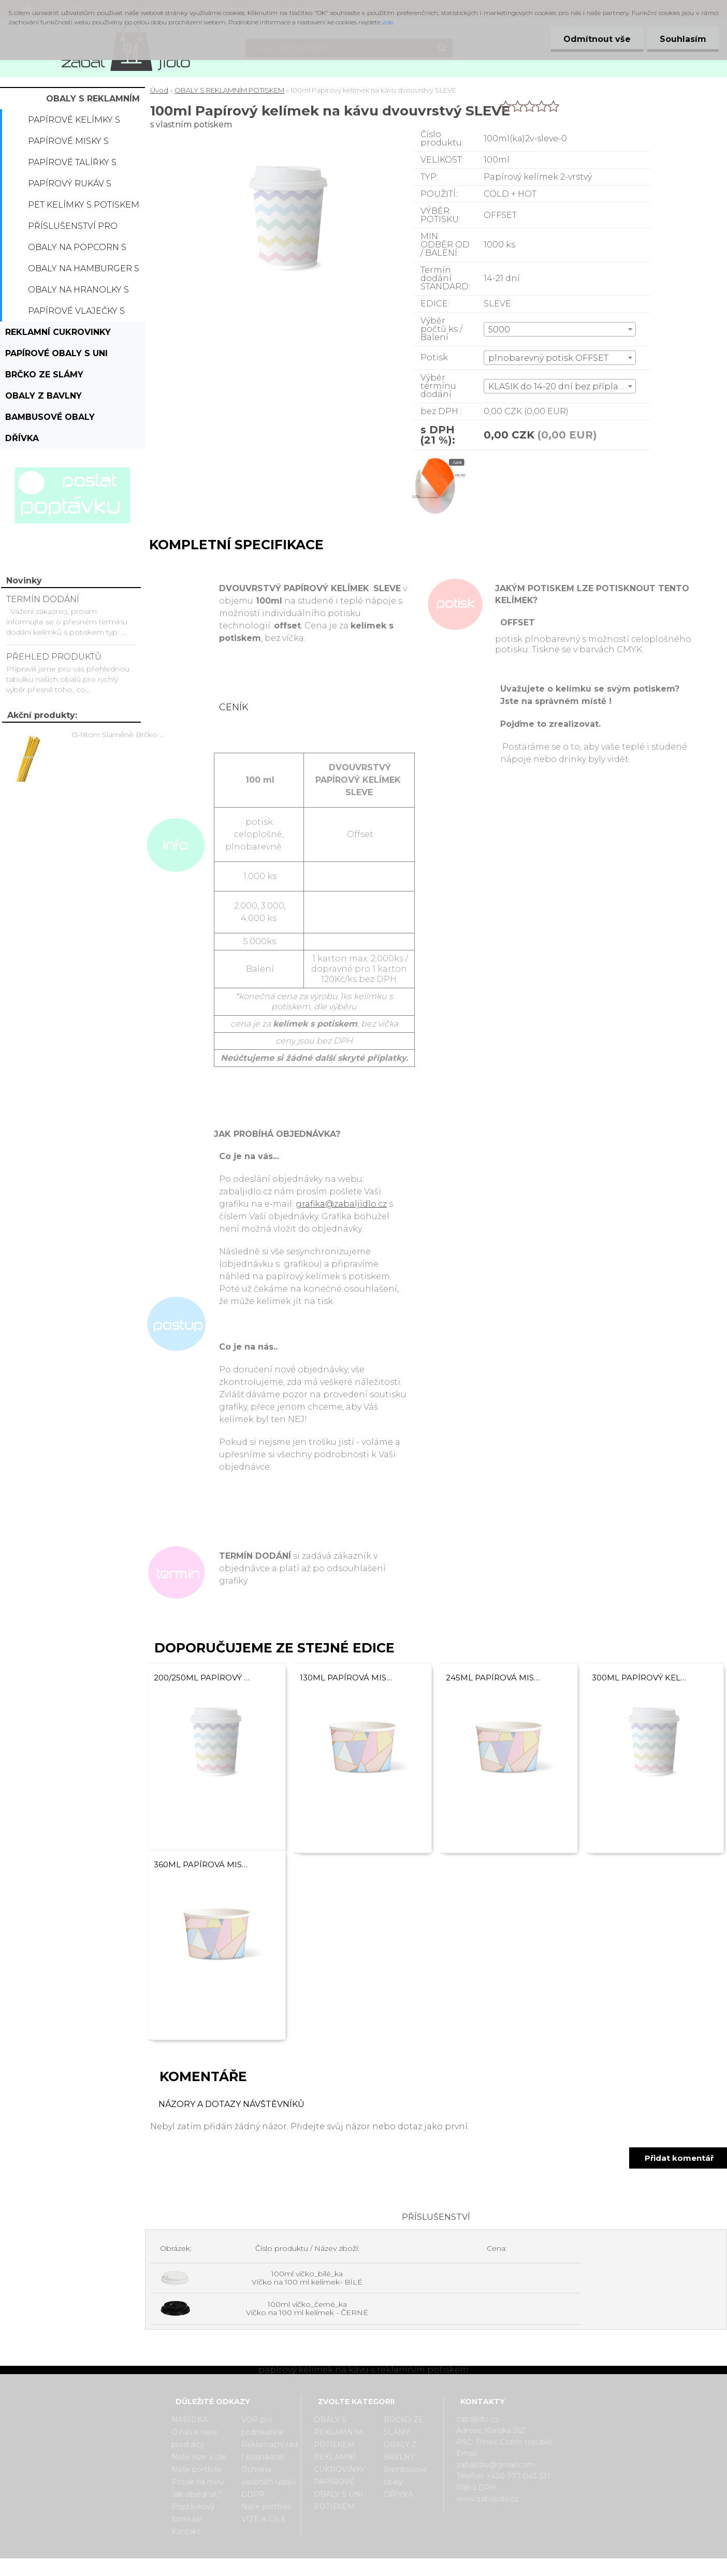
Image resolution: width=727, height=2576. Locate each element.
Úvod (159, 90)
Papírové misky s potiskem (68, 144)
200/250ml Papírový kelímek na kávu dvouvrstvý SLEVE (202, 1677)
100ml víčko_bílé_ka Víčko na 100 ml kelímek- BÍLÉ (307, 2278)
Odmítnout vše (595, 39)
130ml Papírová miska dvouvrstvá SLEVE (348, 1677)
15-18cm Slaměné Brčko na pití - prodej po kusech (119, 734)
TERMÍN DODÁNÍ (42, 599)
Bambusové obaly (50, 417)
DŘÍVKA (22, 438)
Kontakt (185, 2531)
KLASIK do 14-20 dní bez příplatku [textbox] (560, 386)
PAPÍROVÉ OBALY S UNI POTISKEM (56, 356)
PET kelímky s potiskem (83, 205)
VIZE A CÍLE (263, 2519)
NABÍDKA (189, 2419)
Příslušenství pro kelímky (73, 229)
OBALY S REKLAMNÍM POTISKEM (93, 101)
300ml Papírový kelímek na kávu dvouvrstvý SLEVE (640, 1677)
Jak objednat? (196, 2494)
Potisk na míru (197, 2481)
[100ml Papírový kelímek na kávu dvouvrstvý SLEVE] (436, 459)
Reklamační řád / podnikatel (269, 2451)
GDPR (253, 2494)
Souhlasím (682, 39)
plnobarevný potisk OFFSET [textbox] (548, 358)
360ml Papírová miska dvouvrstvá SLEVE (202, 1864)
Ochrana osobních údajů (268, 2475)
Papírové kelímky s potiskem (74, 122)
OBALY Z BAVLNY (43, 396)
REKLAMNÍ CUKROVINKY (58, 332)
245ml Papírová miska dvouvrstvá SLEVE (494, 1677)
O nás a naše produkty (194, 2438)
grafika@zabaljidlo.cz (341, 1204)
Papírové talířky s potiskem (72, 165)
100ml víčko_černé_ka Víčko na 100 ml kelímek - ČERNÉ (307, 2308)
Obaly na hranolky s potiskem (78, 292)
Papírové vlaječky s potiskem (76, 313)
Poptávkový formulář (193, 2513)
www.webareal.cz (404, 2567)
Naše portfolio (196, 2469)
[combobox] (560, 329)
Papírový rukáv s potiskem (69, 186)
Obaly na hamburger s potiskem (83, 271)
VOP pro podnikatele (262, 2426)
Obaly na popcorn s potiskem (77, 250)
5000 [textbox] (499, 329)
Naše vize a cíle (199, 2457)
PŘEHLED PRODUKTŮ (53, 657)
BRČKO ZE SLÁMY (44, 374)
